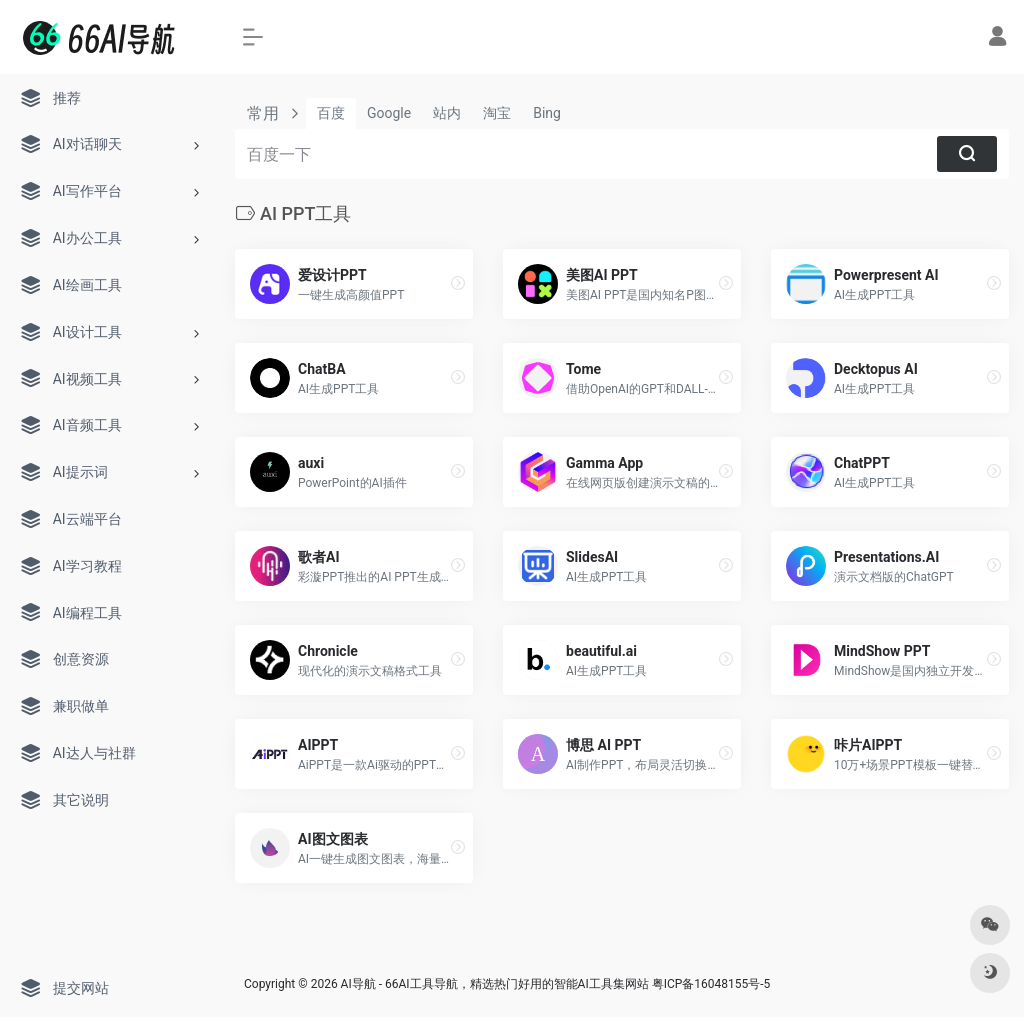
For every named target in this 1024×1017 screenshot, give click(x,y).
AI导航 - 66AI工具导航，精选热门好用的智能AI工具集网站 (495, 984)
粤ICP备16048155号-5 (711, 984)
